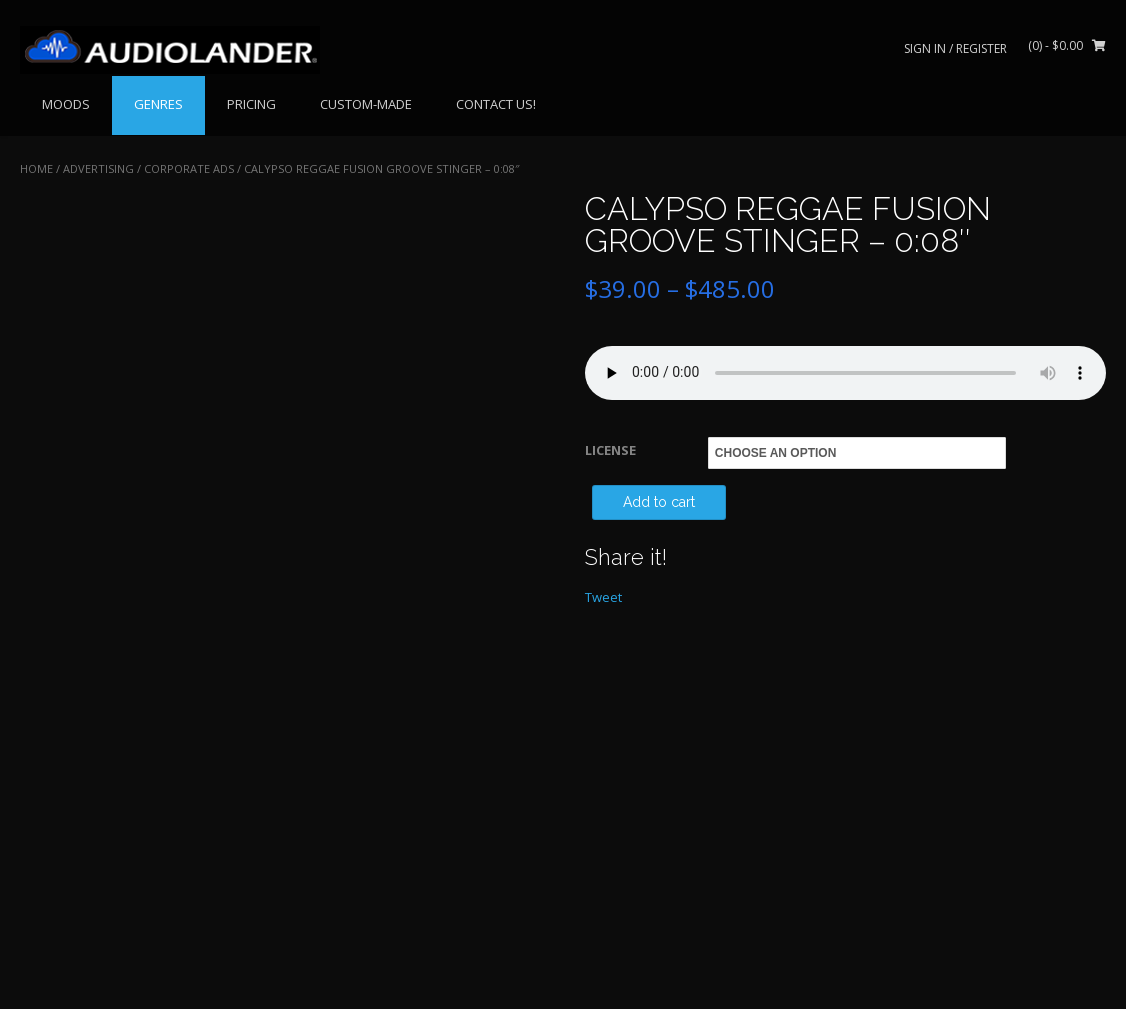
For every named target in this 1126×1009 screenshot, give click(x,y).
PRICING (251, 104)
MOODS (66, 104)
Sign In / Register (955, 48)
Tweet (603, 597)
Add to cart (659, 502)
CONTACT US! (496, 104)
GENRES (158, 104)
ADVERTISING (98, 168)
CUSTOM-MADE (366, 104)
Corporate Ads (189, 168)
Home (36, 168)
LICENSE (610, 450)
